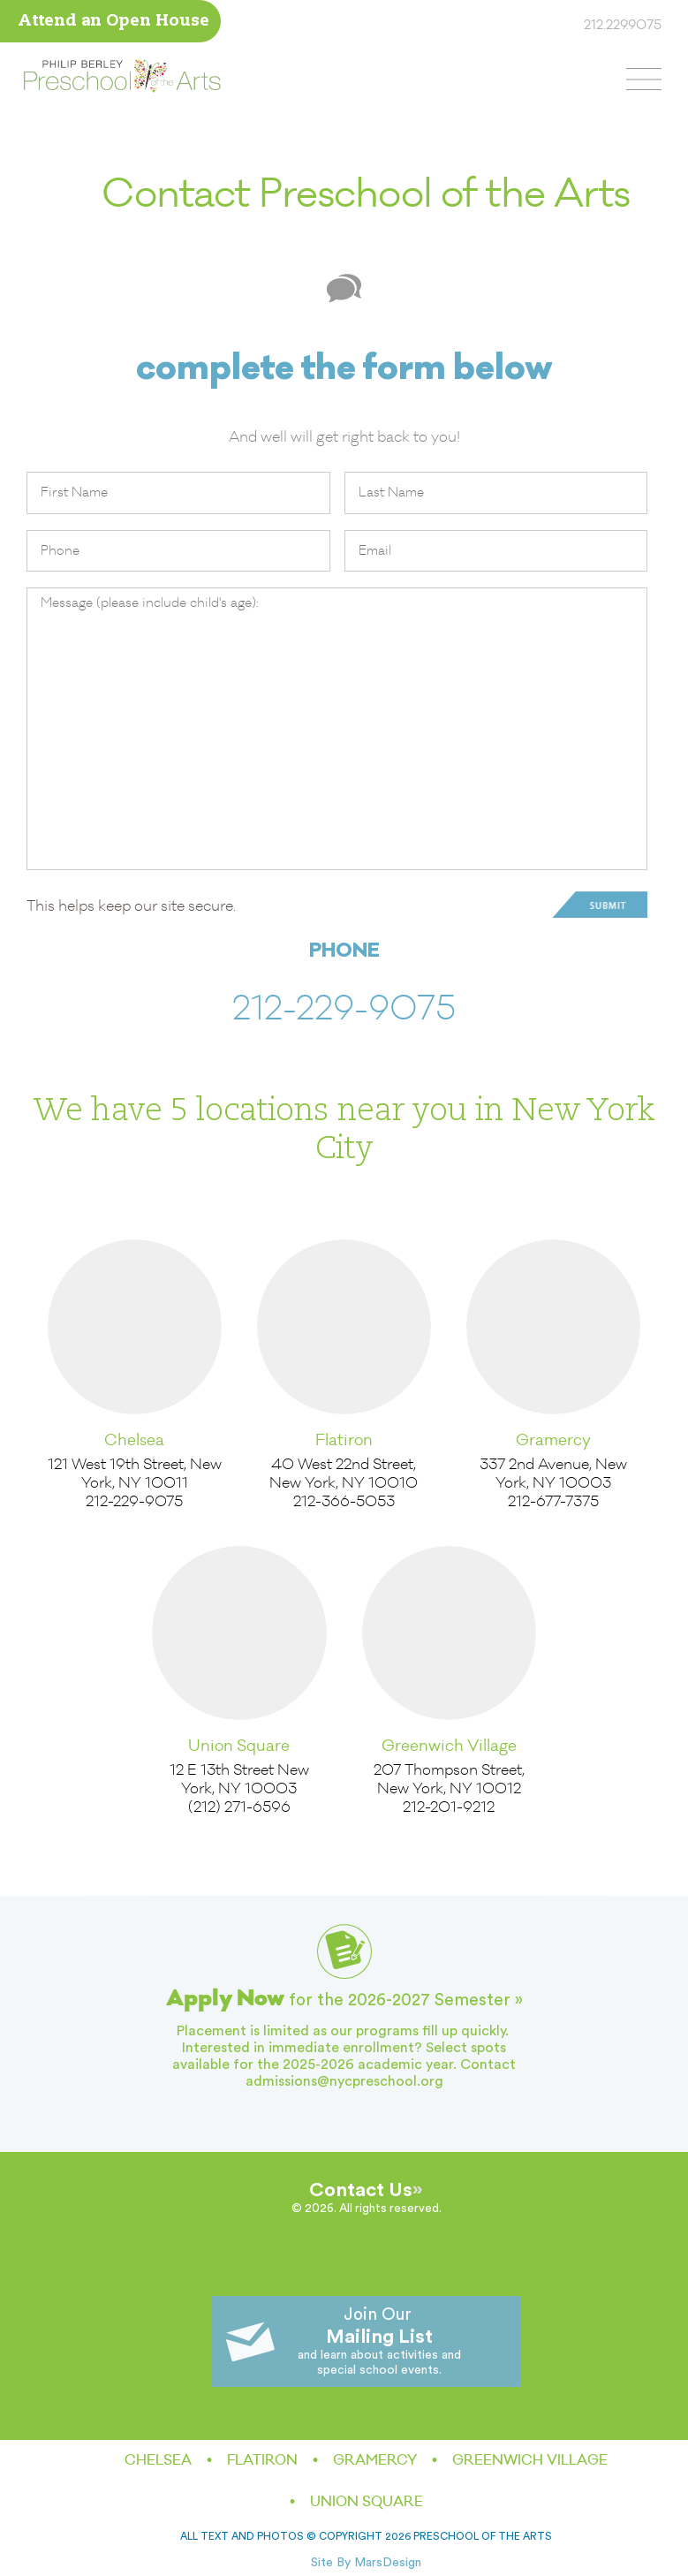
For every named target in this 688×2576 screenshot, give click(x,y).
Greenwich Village (449, 1746)
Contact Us (360, 2190)
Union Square (239, 1746)
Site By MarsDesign (366, 2563)
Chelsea (134, 1440)
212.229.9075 (623, 26)
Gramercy (553, 1440)
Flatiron (344, 1440)
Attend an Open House (113, 21)
